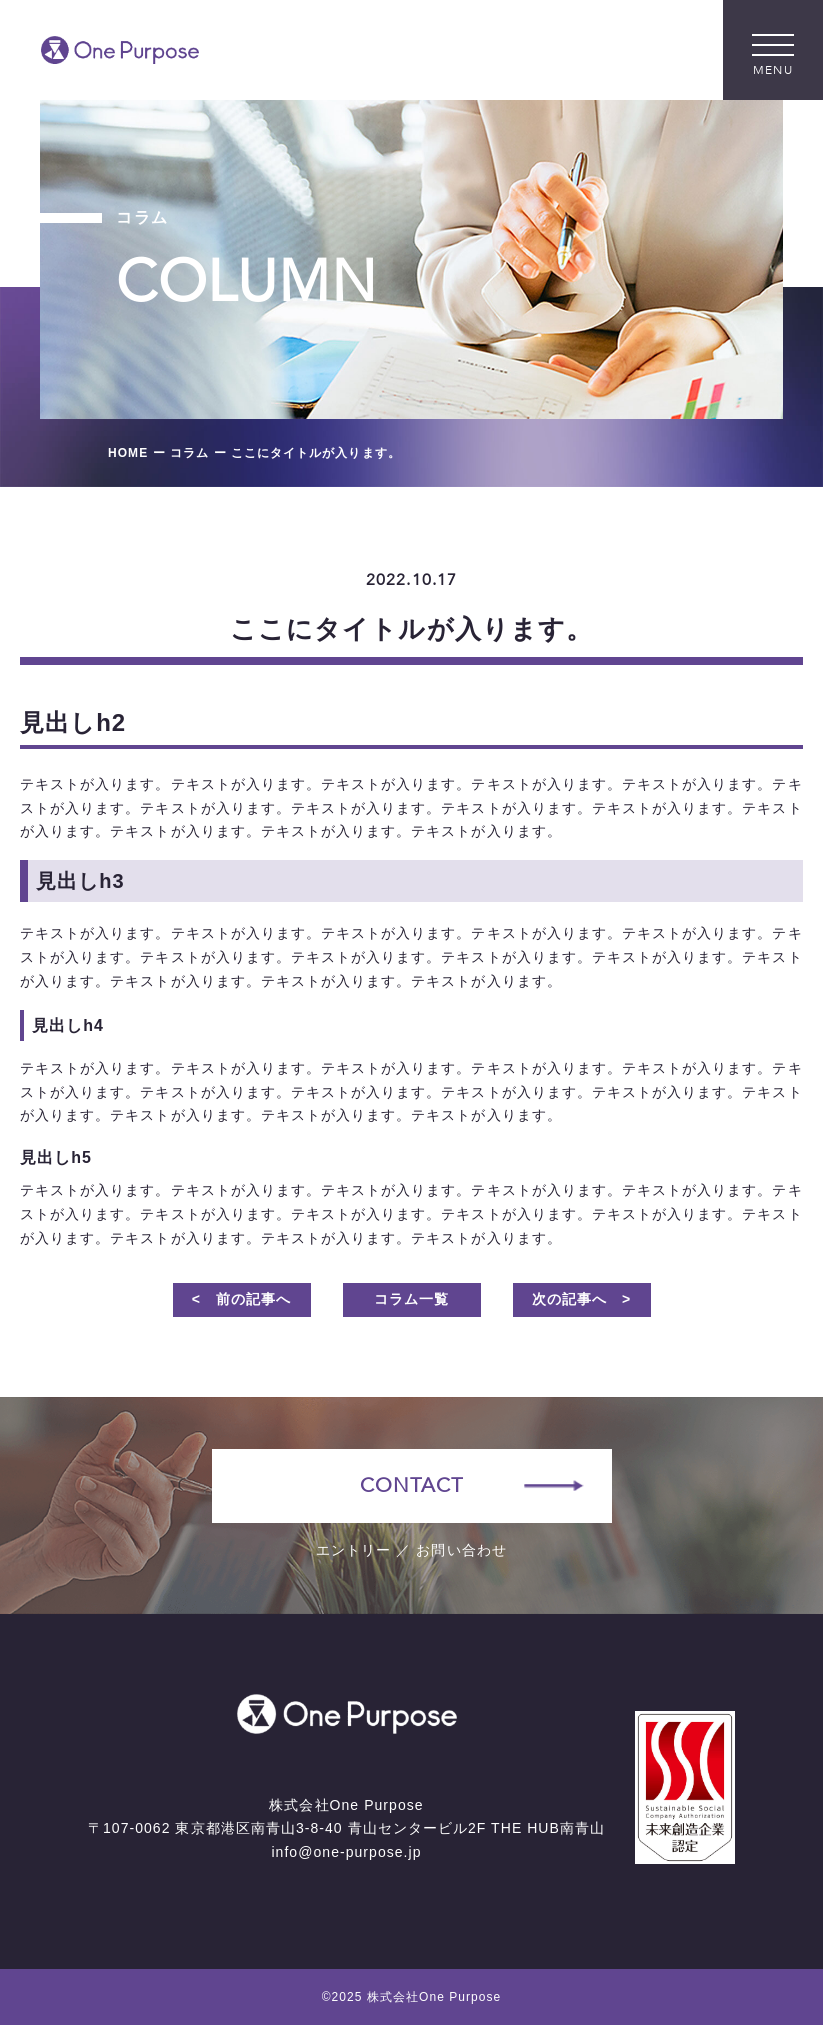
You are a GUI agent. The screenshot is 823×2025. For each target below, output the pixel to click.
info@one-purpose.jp (346, 1852)
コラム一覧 (411, 1299)
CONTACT (411, 1485)
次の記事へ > (582, 1299)
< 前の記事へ (242, 1299)
